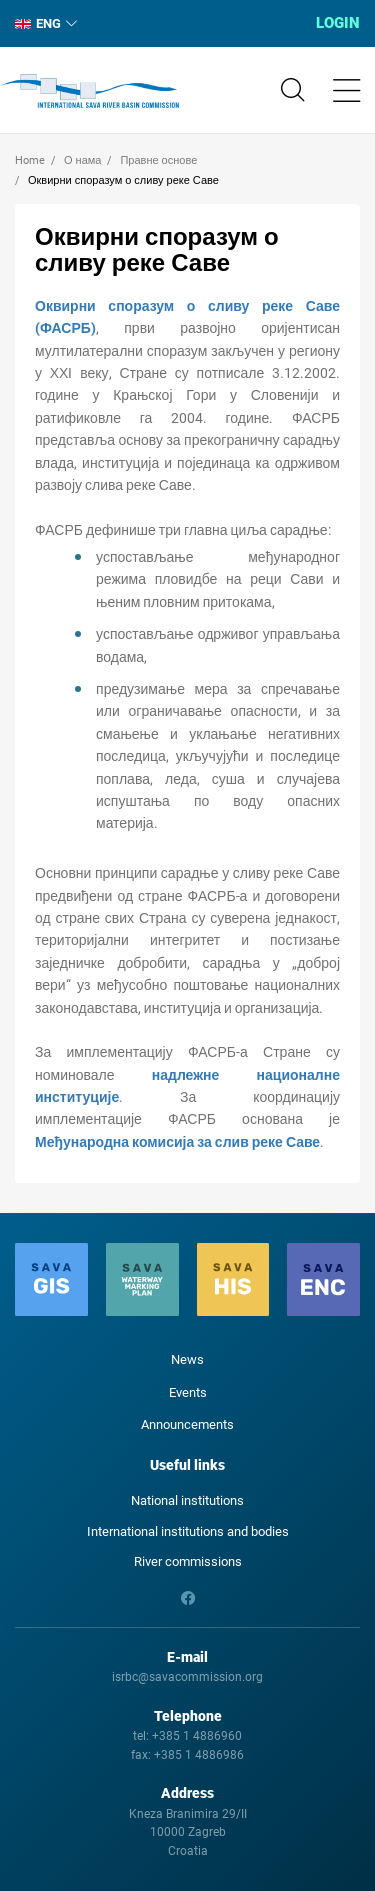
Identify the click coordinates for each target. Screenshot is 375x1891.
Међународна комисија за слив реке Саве (177, 1142)
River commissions (188, 1561)
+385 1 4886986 (199, 1755)
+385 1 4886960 (197, 1736)
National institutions (187, 1500)
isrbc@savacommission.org (187, 1677)
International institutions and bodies (188, 1531)
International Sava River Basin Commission (89, 91)
